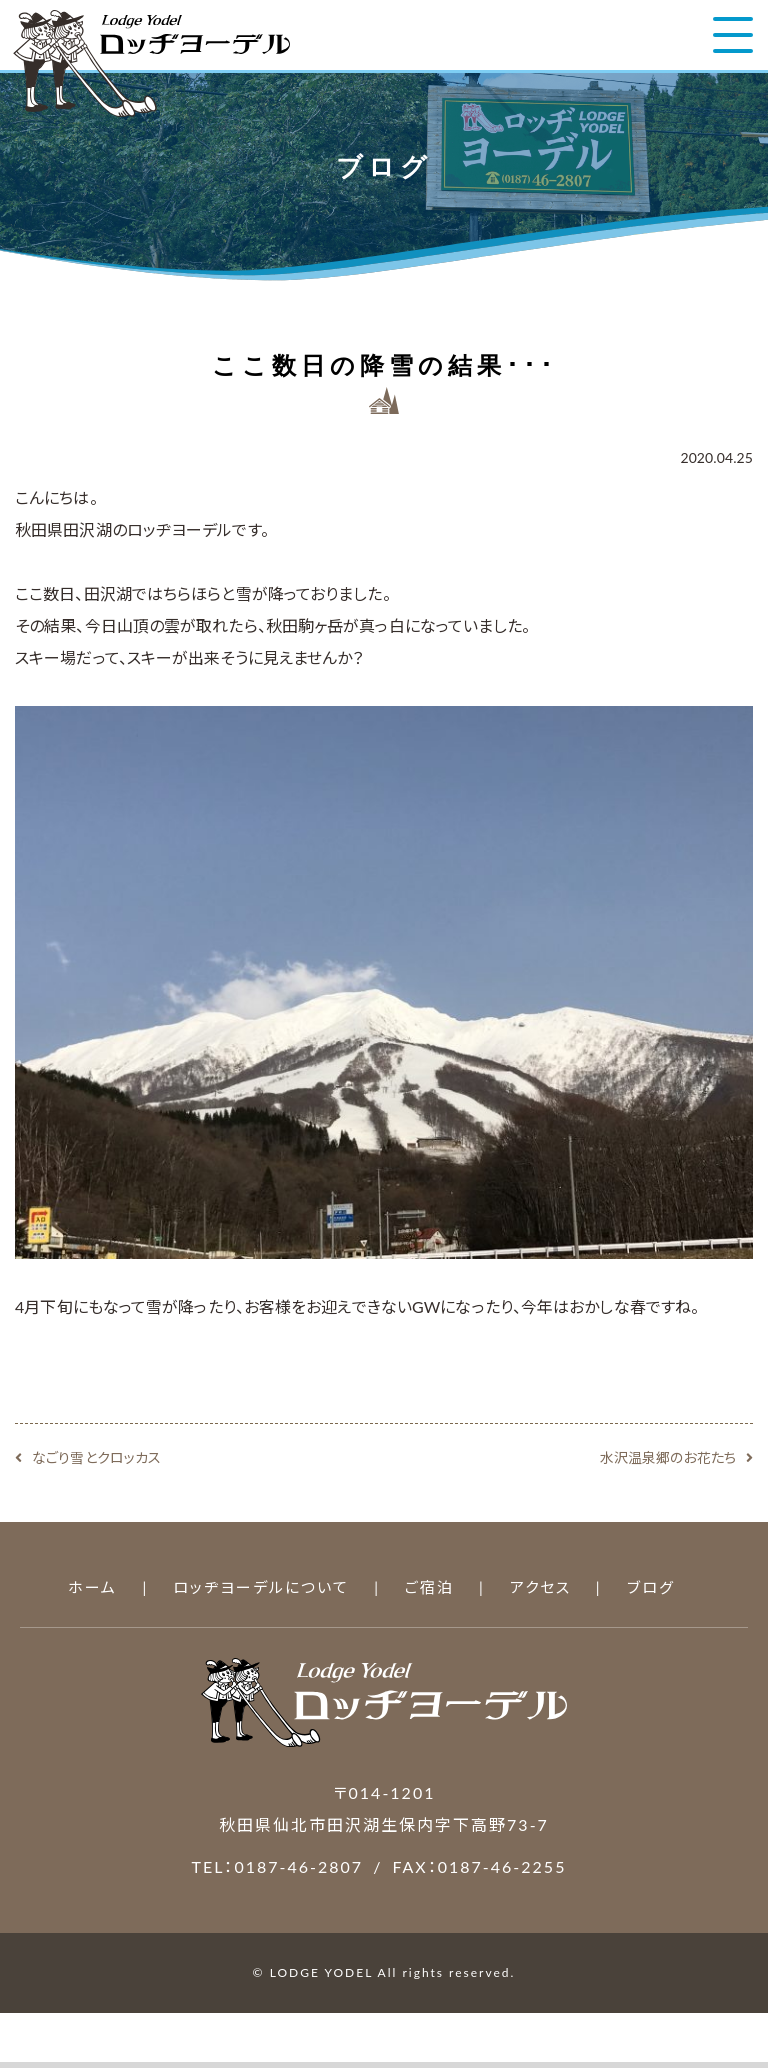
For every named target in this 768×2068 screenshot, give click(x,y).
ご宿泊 (429, 1587)
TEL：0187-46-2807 (278, 1866)
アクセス (540, 1587)
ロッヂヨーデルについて (261, 1587)
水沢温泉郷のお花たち (668, 1457)
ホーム (92, 1587)
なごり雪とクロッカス (96, 1457)
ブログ (651, 1587)
